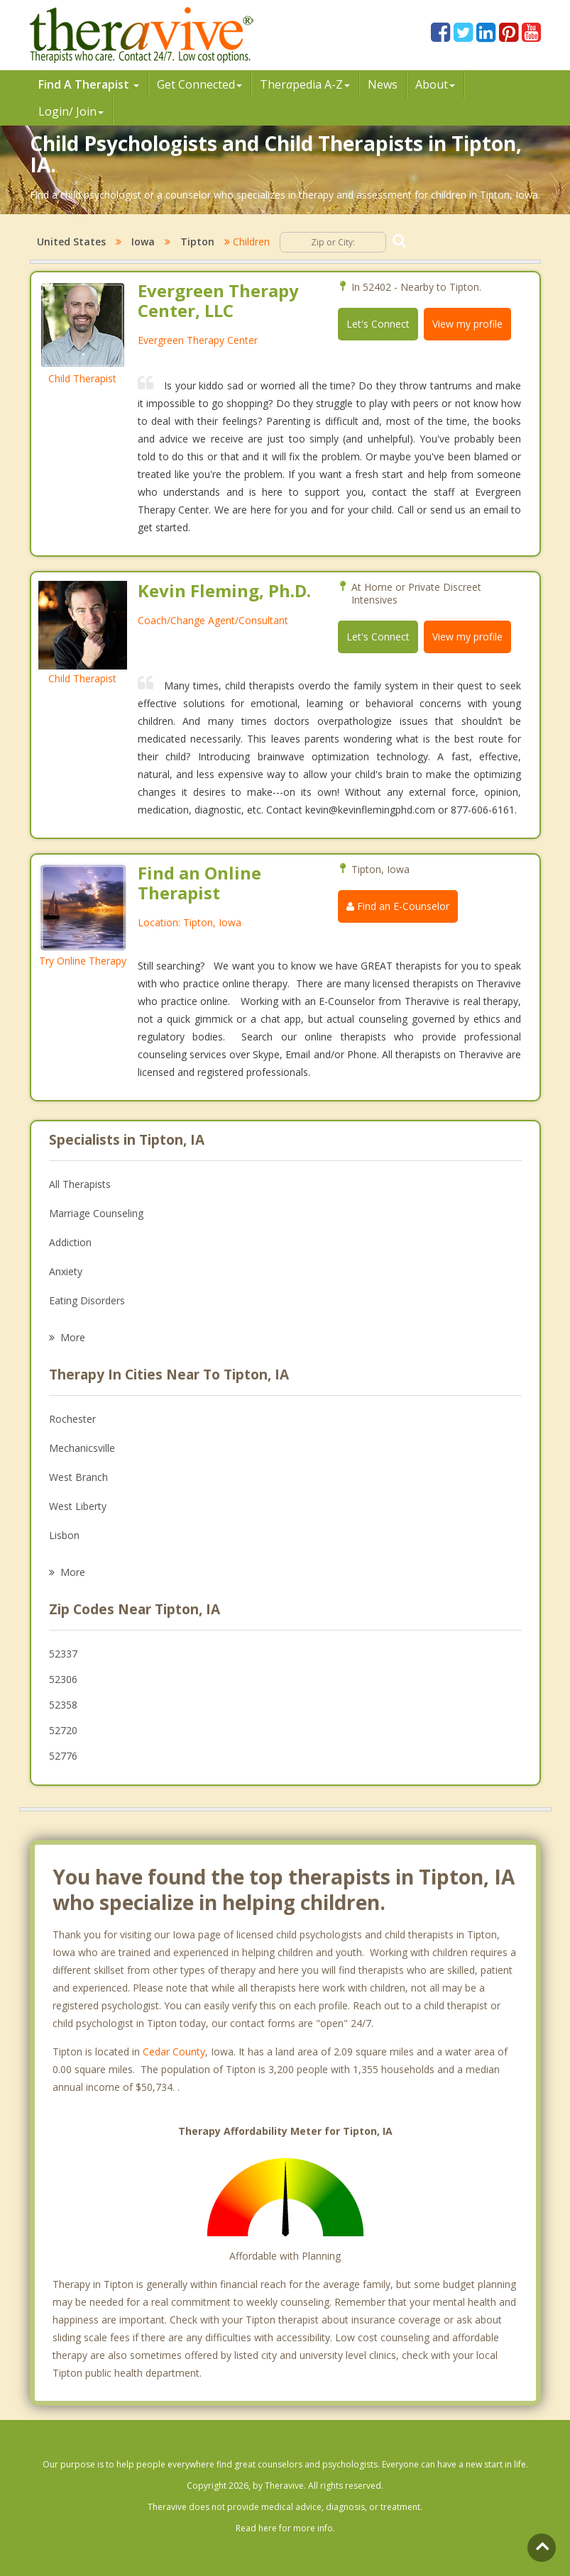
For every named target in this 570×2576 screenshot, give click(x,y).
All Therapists (80, 1184)
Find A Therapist (88, 84)
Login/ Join (71, 111)
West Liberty (77, 1506)
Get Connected (199, 84)
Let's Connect (378, 324)
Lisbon (64, 1535)
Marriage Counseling (96, 1213)
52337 (63, 1653)
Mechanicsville (82, 1448)
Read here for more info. (285, 2528)
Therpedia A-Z (305, 84)
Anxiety (65, 1271)
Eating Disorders (87, 1300)
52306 (63, 1679)
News (383, 84)
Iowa (143, 241)
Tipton (197, 241)
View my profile (467, 324)
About (435, 84)
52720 (63, 1730)
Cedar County (174, 2051)
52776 (63, 1755)
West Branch (78, 1477)
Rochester (72, 1419)
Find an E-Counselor (397, 906)
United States (71, 241)
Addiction (70, 1242)
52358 (63, 1704)
